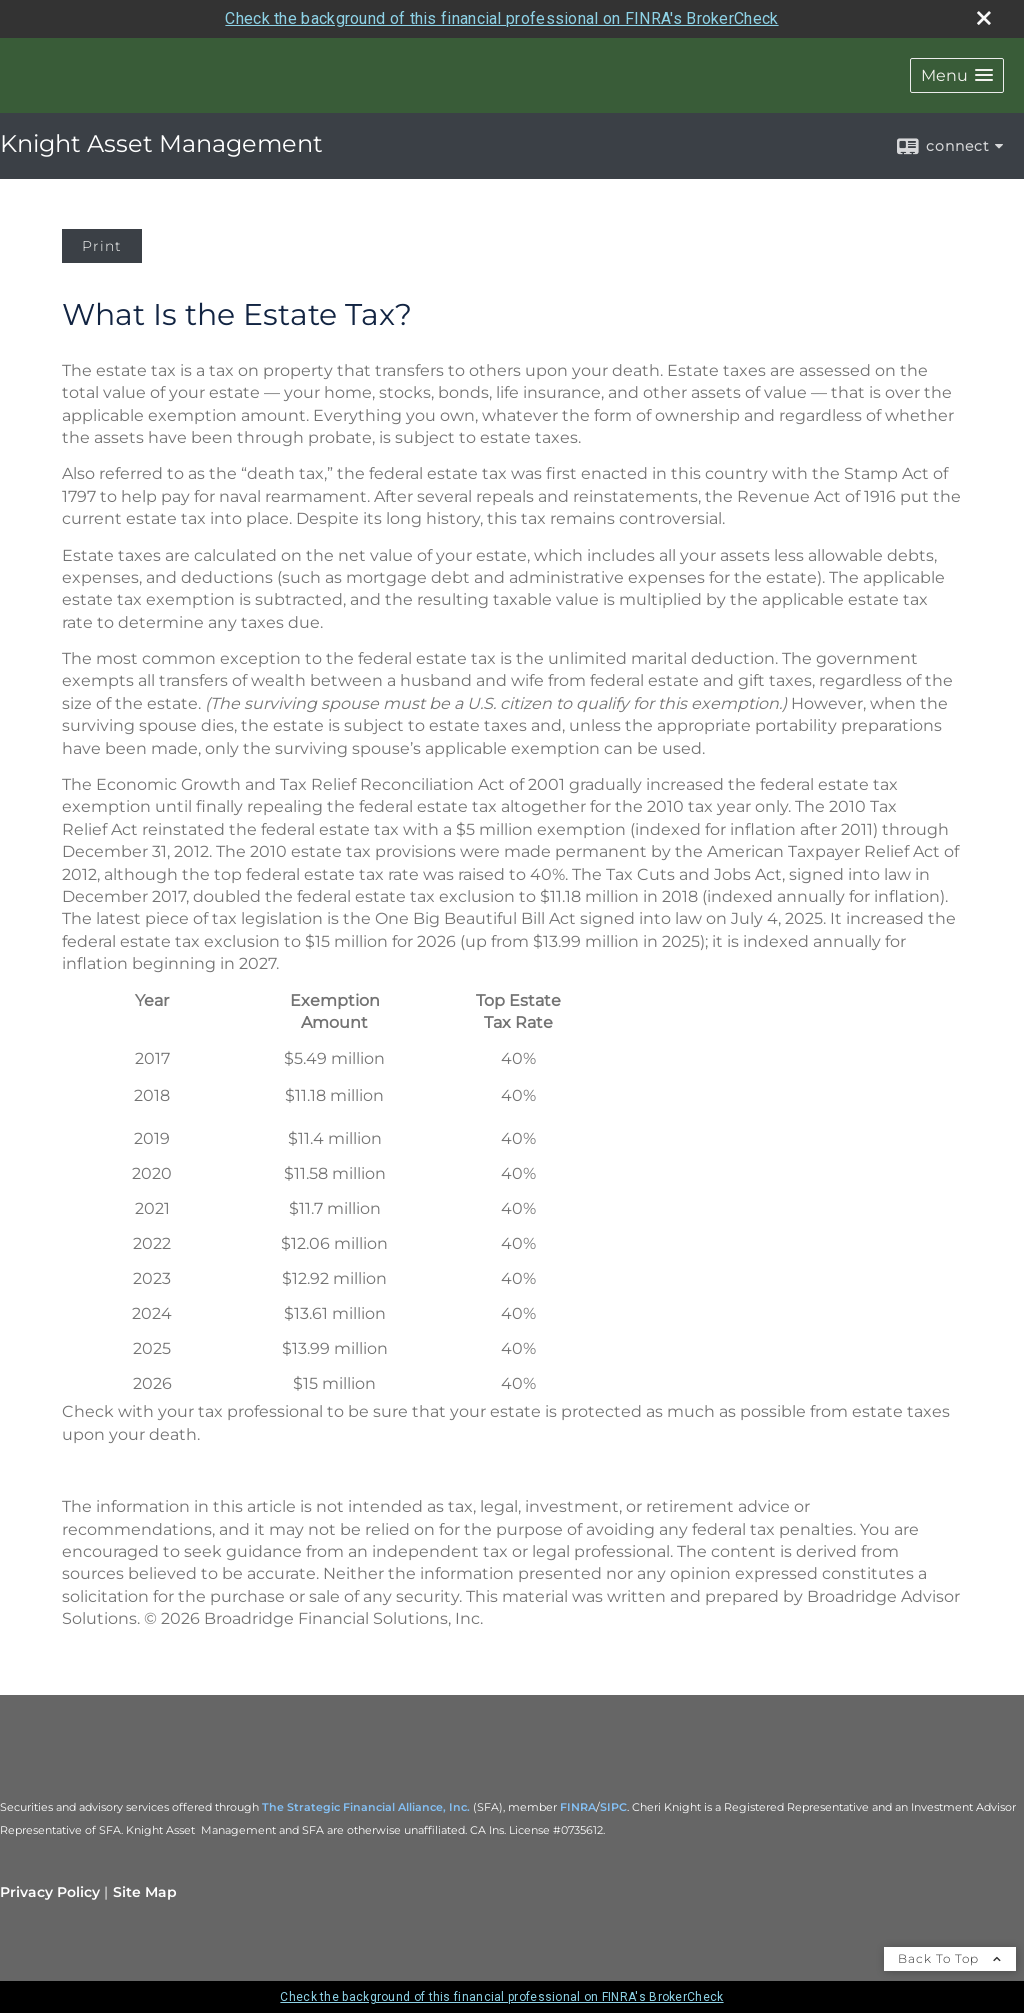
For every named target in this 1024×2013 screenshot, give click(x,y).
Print (102, 246)
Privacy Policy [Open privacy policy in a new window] (50, 1892)
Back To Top (950, 1958)
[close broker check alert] (984, 18)
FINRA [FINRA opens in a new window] (578, 1807)
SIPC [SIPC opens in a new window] (613, 1807)
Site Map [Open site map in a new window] (145, 1892)
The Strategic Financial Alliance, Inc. (366, 1807)
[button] (957, 75)
